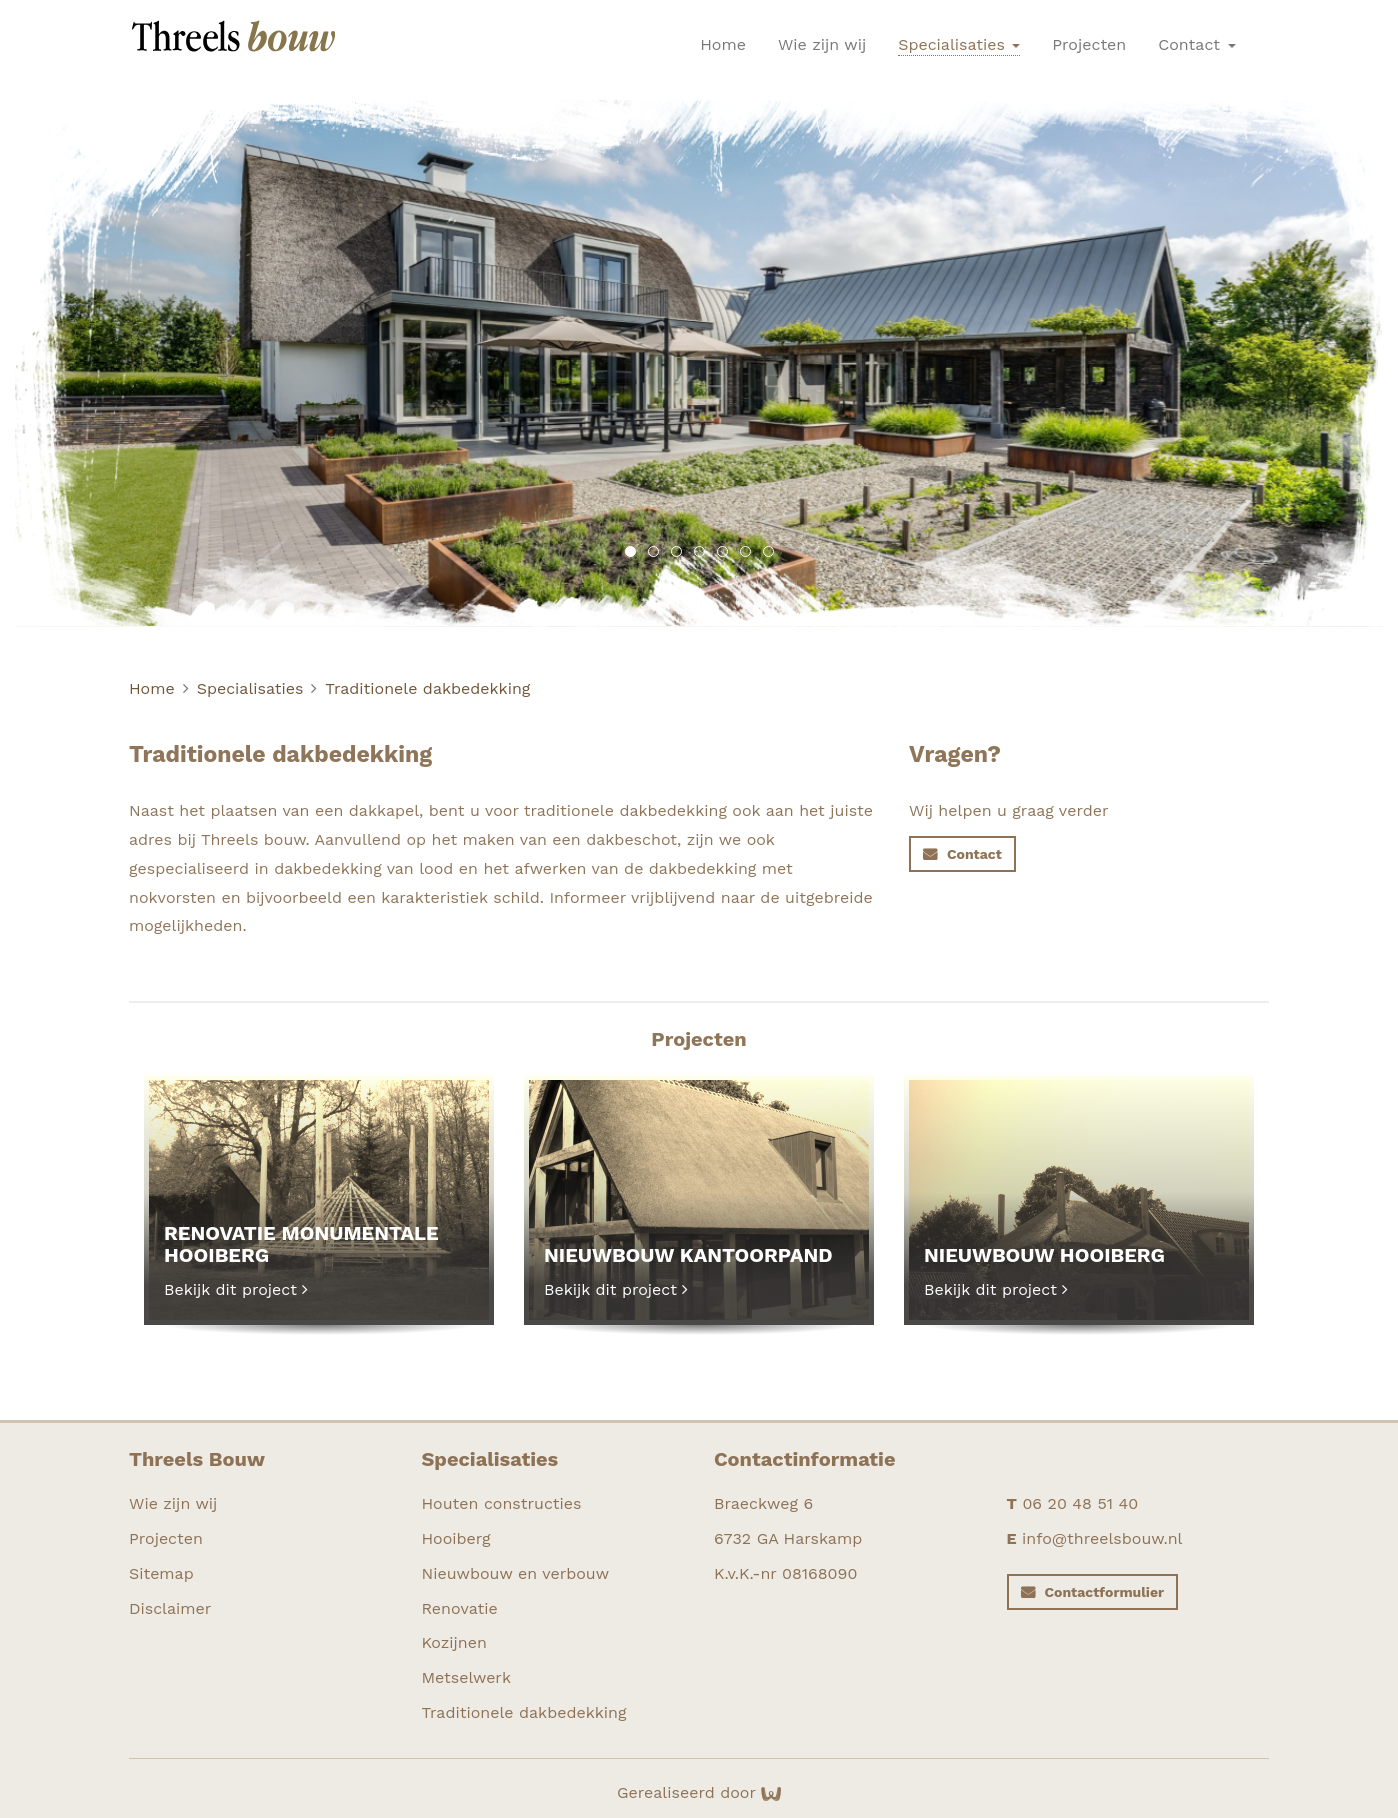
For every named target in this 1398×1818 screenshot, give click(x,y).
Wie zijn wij (822, 44)
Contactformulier (1105, 1592)
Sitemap (161, 1573)
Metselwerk (466, 1677)
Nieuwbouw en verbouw (516, 1573)
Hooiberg (456, 1538)
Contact (1196, 44)
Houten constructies (502, 1503)
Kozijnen (454, 1642)
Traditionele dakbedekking (427, 688)
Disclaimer (170, 1608)
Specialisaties (959, 44)
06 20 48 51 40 (1080, 1503)
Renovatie (460, 1608)
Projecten (1089, 44)
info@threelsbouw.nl (1102, 1538)
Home (723, 44)
